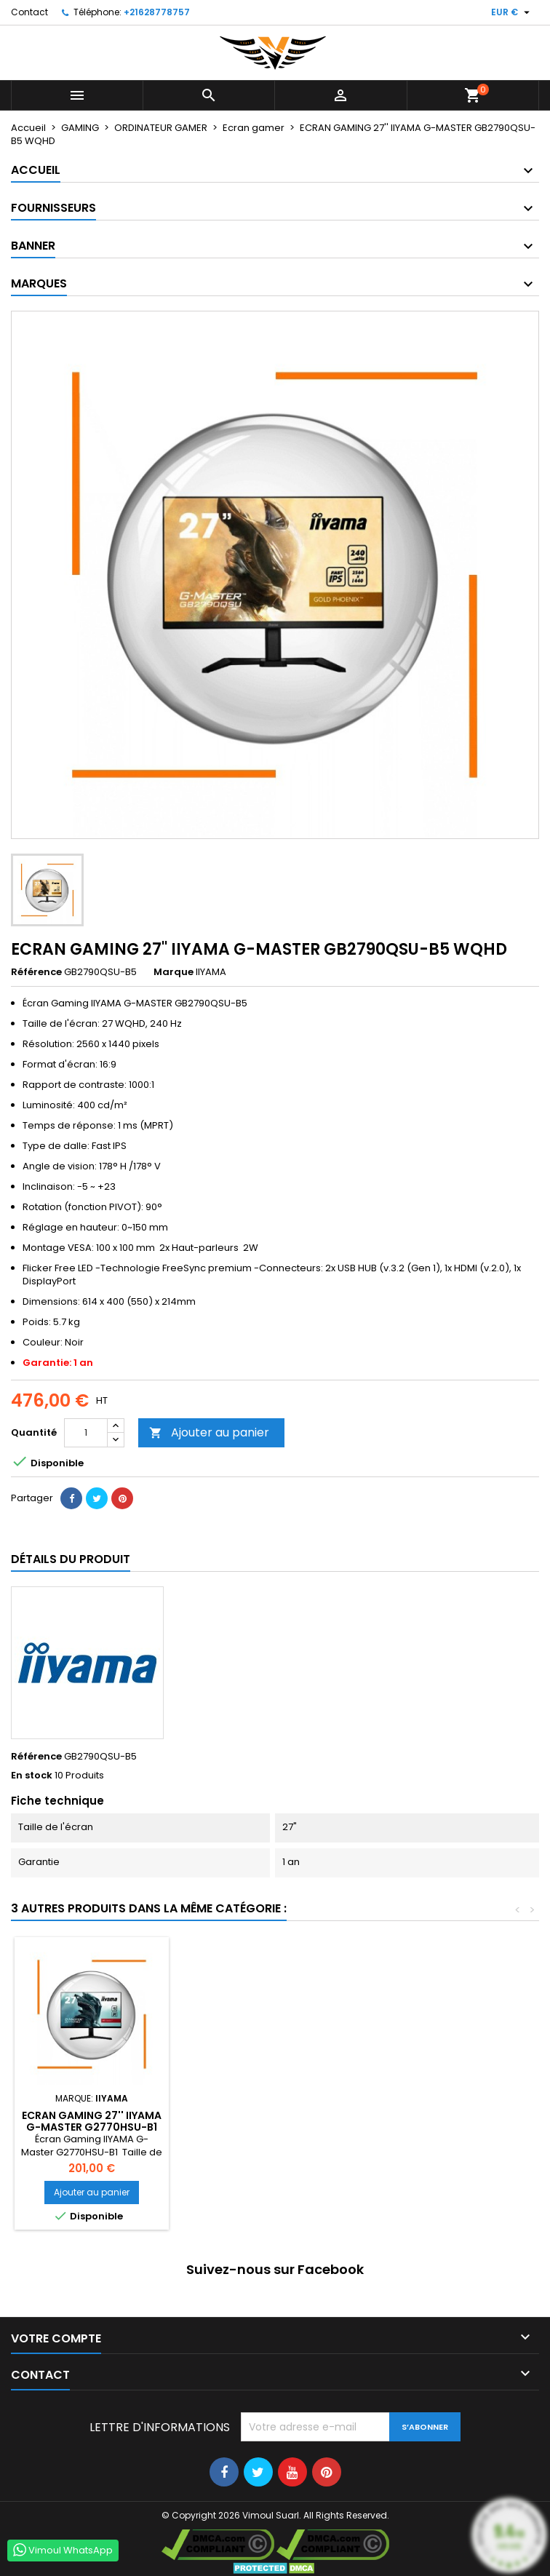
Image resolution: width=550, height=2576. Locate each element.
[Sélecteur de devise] (512, 12)
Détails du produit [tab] (70, 1559)
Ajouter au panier (209, 1432)
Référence (36, 972)
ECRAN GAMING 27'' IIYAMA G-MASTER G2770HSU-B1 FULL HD (415, 2127)
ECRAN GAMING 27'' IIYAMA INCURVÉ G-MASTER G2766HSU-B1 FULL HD (92, 2127)
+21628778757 (157, 12)
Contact (29, 12)
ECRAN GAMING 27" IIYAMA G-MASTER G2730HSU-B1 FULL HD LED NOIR (253, 2127)
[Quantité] (86, 1432)
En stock (31, 1775)
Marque (174, 972)
